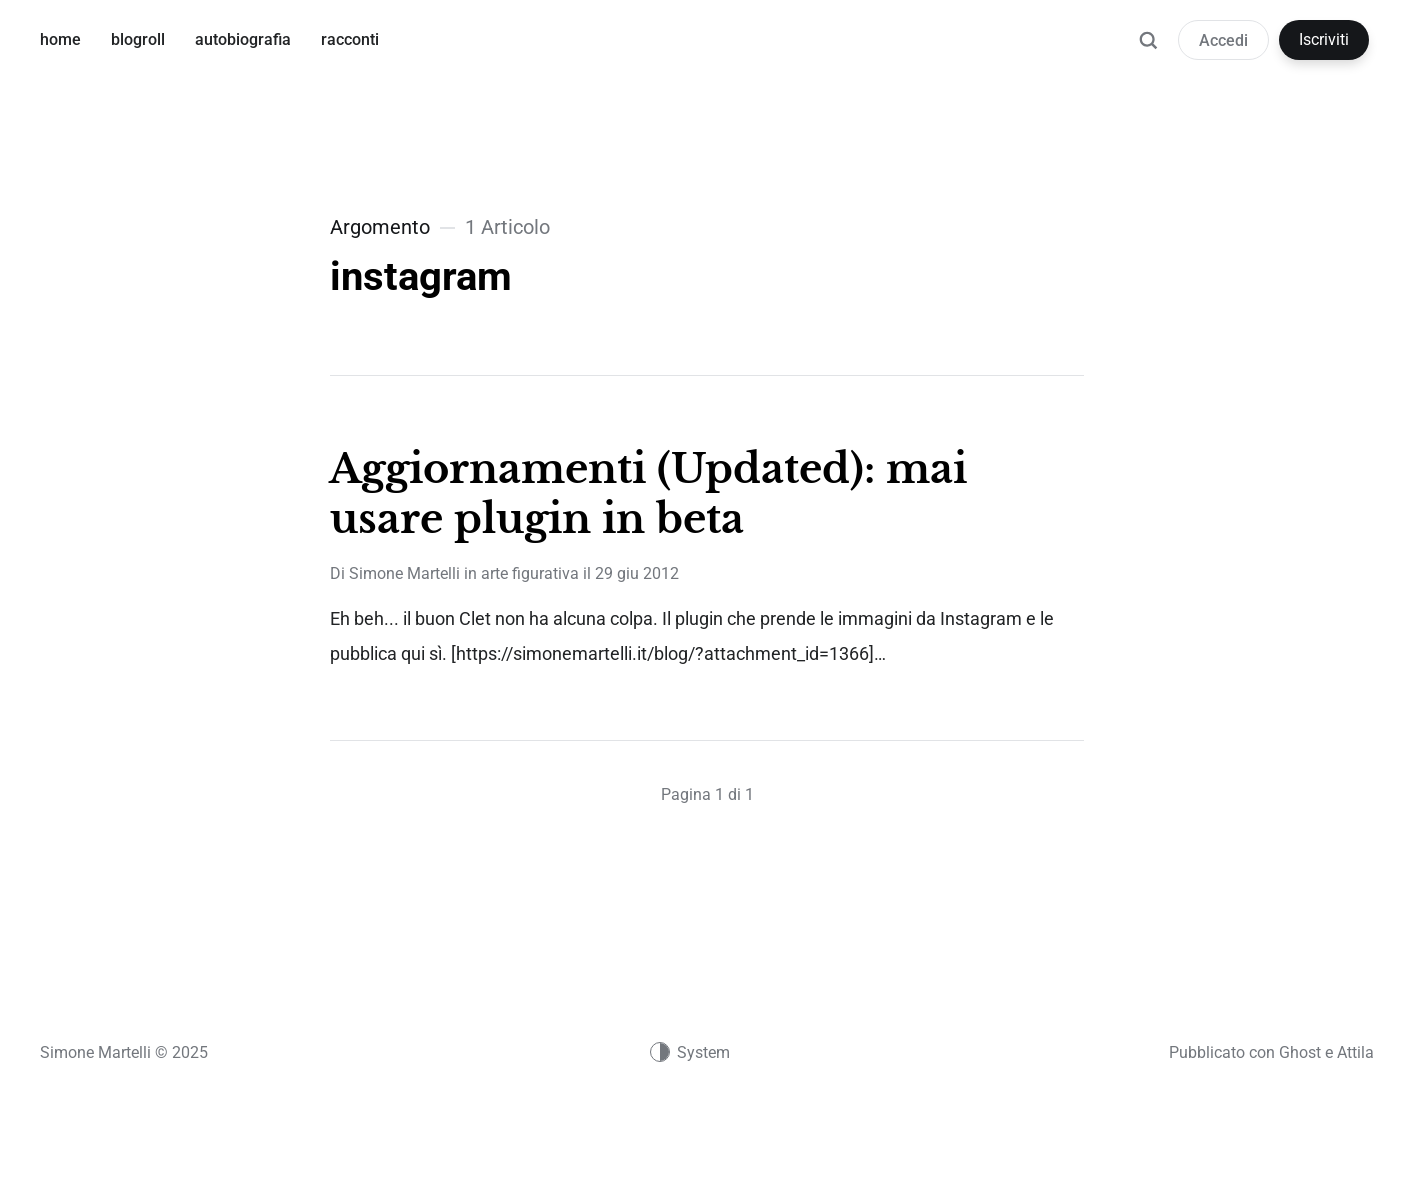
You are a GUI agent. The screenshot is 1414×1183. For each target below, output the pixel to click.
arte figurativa (530, 573)
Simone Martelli (404, 573)
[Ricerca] (1148, 50)
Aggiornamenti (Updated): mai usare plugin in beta (648, 494)
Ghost (1300, 1052)
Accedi (1223, 40)
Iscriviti (1324, 39)
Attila (1355, 1052)
